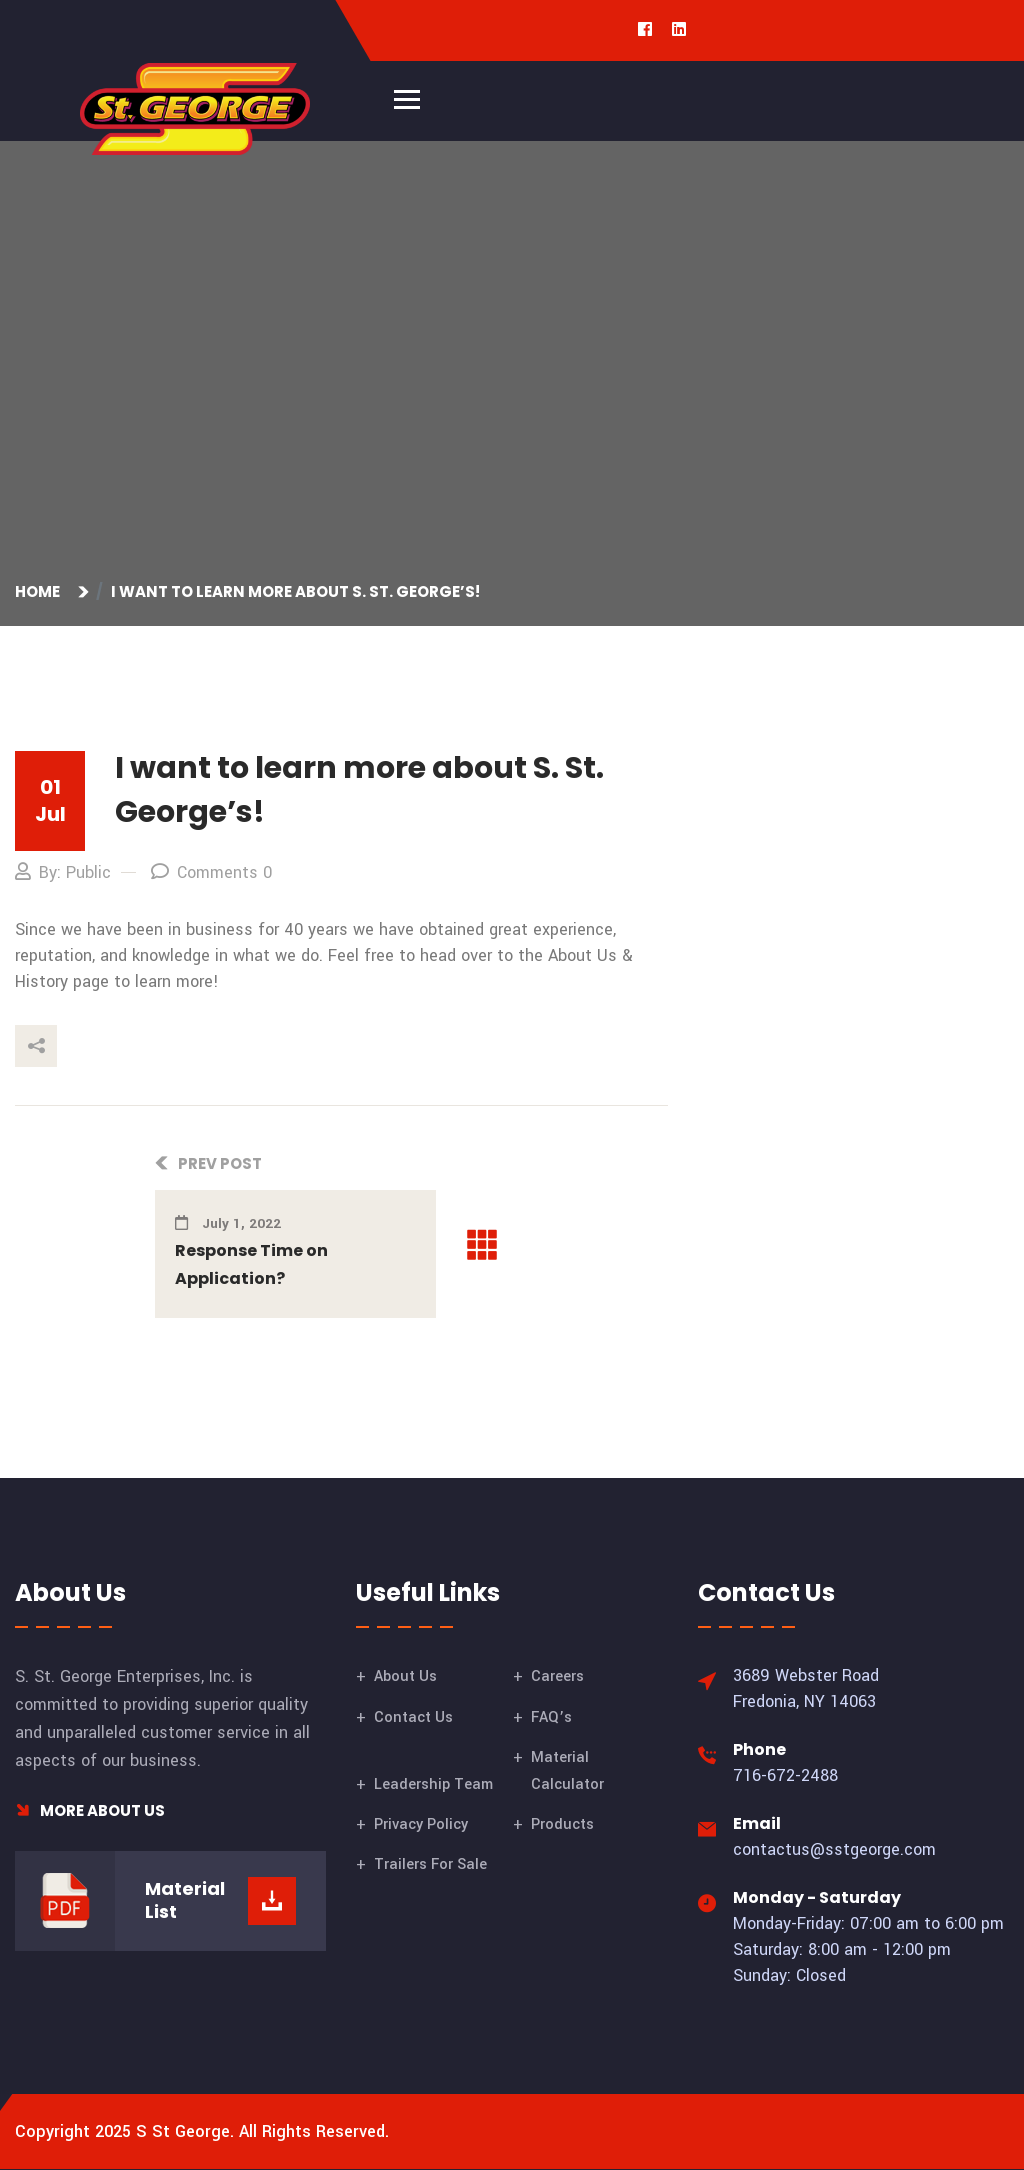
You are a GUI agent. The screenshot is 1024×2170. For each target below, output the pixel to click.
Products (562, 1824)
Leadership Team (433, 1784)
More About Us (90, 1810)
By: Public (63, 872)
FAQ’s (551, 1717)
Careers (557, 1676)
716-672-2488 (785, 1775)
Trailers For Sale (430, 1864)
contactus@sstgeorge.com (834, 1849)
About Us (405, 1676)
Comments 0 (211, 872)
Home (40, 591)
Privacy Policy (421, 1824)
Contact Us (413, 1717)
